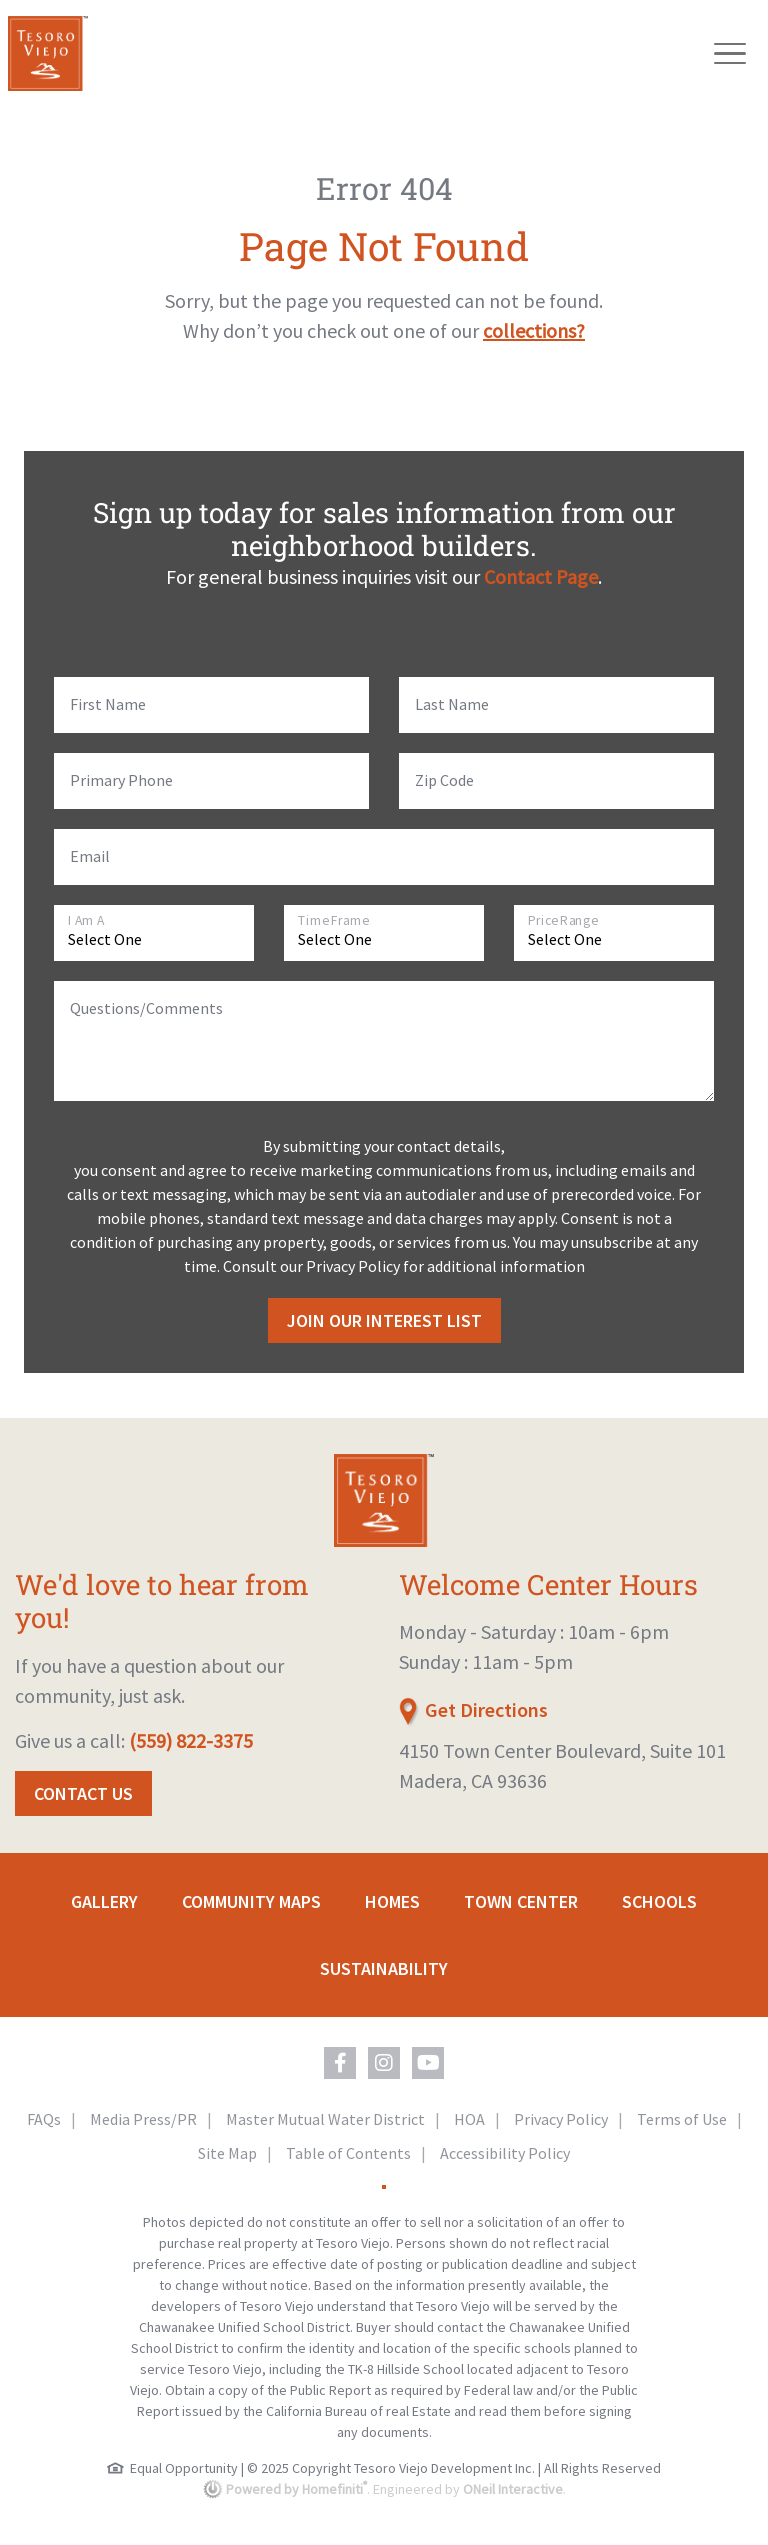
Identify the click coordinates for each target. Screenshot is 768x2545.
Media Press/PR (143, 2119)
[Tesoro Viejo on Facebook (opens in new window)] (340, 2063)
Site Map (227, 2153)
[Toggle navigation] (730, 53)
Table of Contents (348, 2153)
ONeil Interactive (513, 2489)
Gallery (104, 1901)
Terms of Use (682, 2119)
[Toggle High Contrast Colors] (384, 2187)
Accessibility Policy (505, 2153)
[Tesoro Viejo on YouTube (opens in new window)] (428, 2063)
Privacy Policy (561, 2119)
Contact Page (541, 576)
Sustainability (384, 1968)
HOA (469, 2119)
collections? (534, 330)
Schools (659, 1901)
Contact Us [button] (83, 1793)
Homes (392, 1901)
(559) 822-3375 (191, 1740)
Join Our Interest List (384, 1320)
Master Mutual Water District (325, 2119)
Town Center (521, 1901)
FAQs (44, 2119)
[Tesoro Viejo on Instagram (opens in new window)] (384, 2063)
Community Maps (251, 1901)
